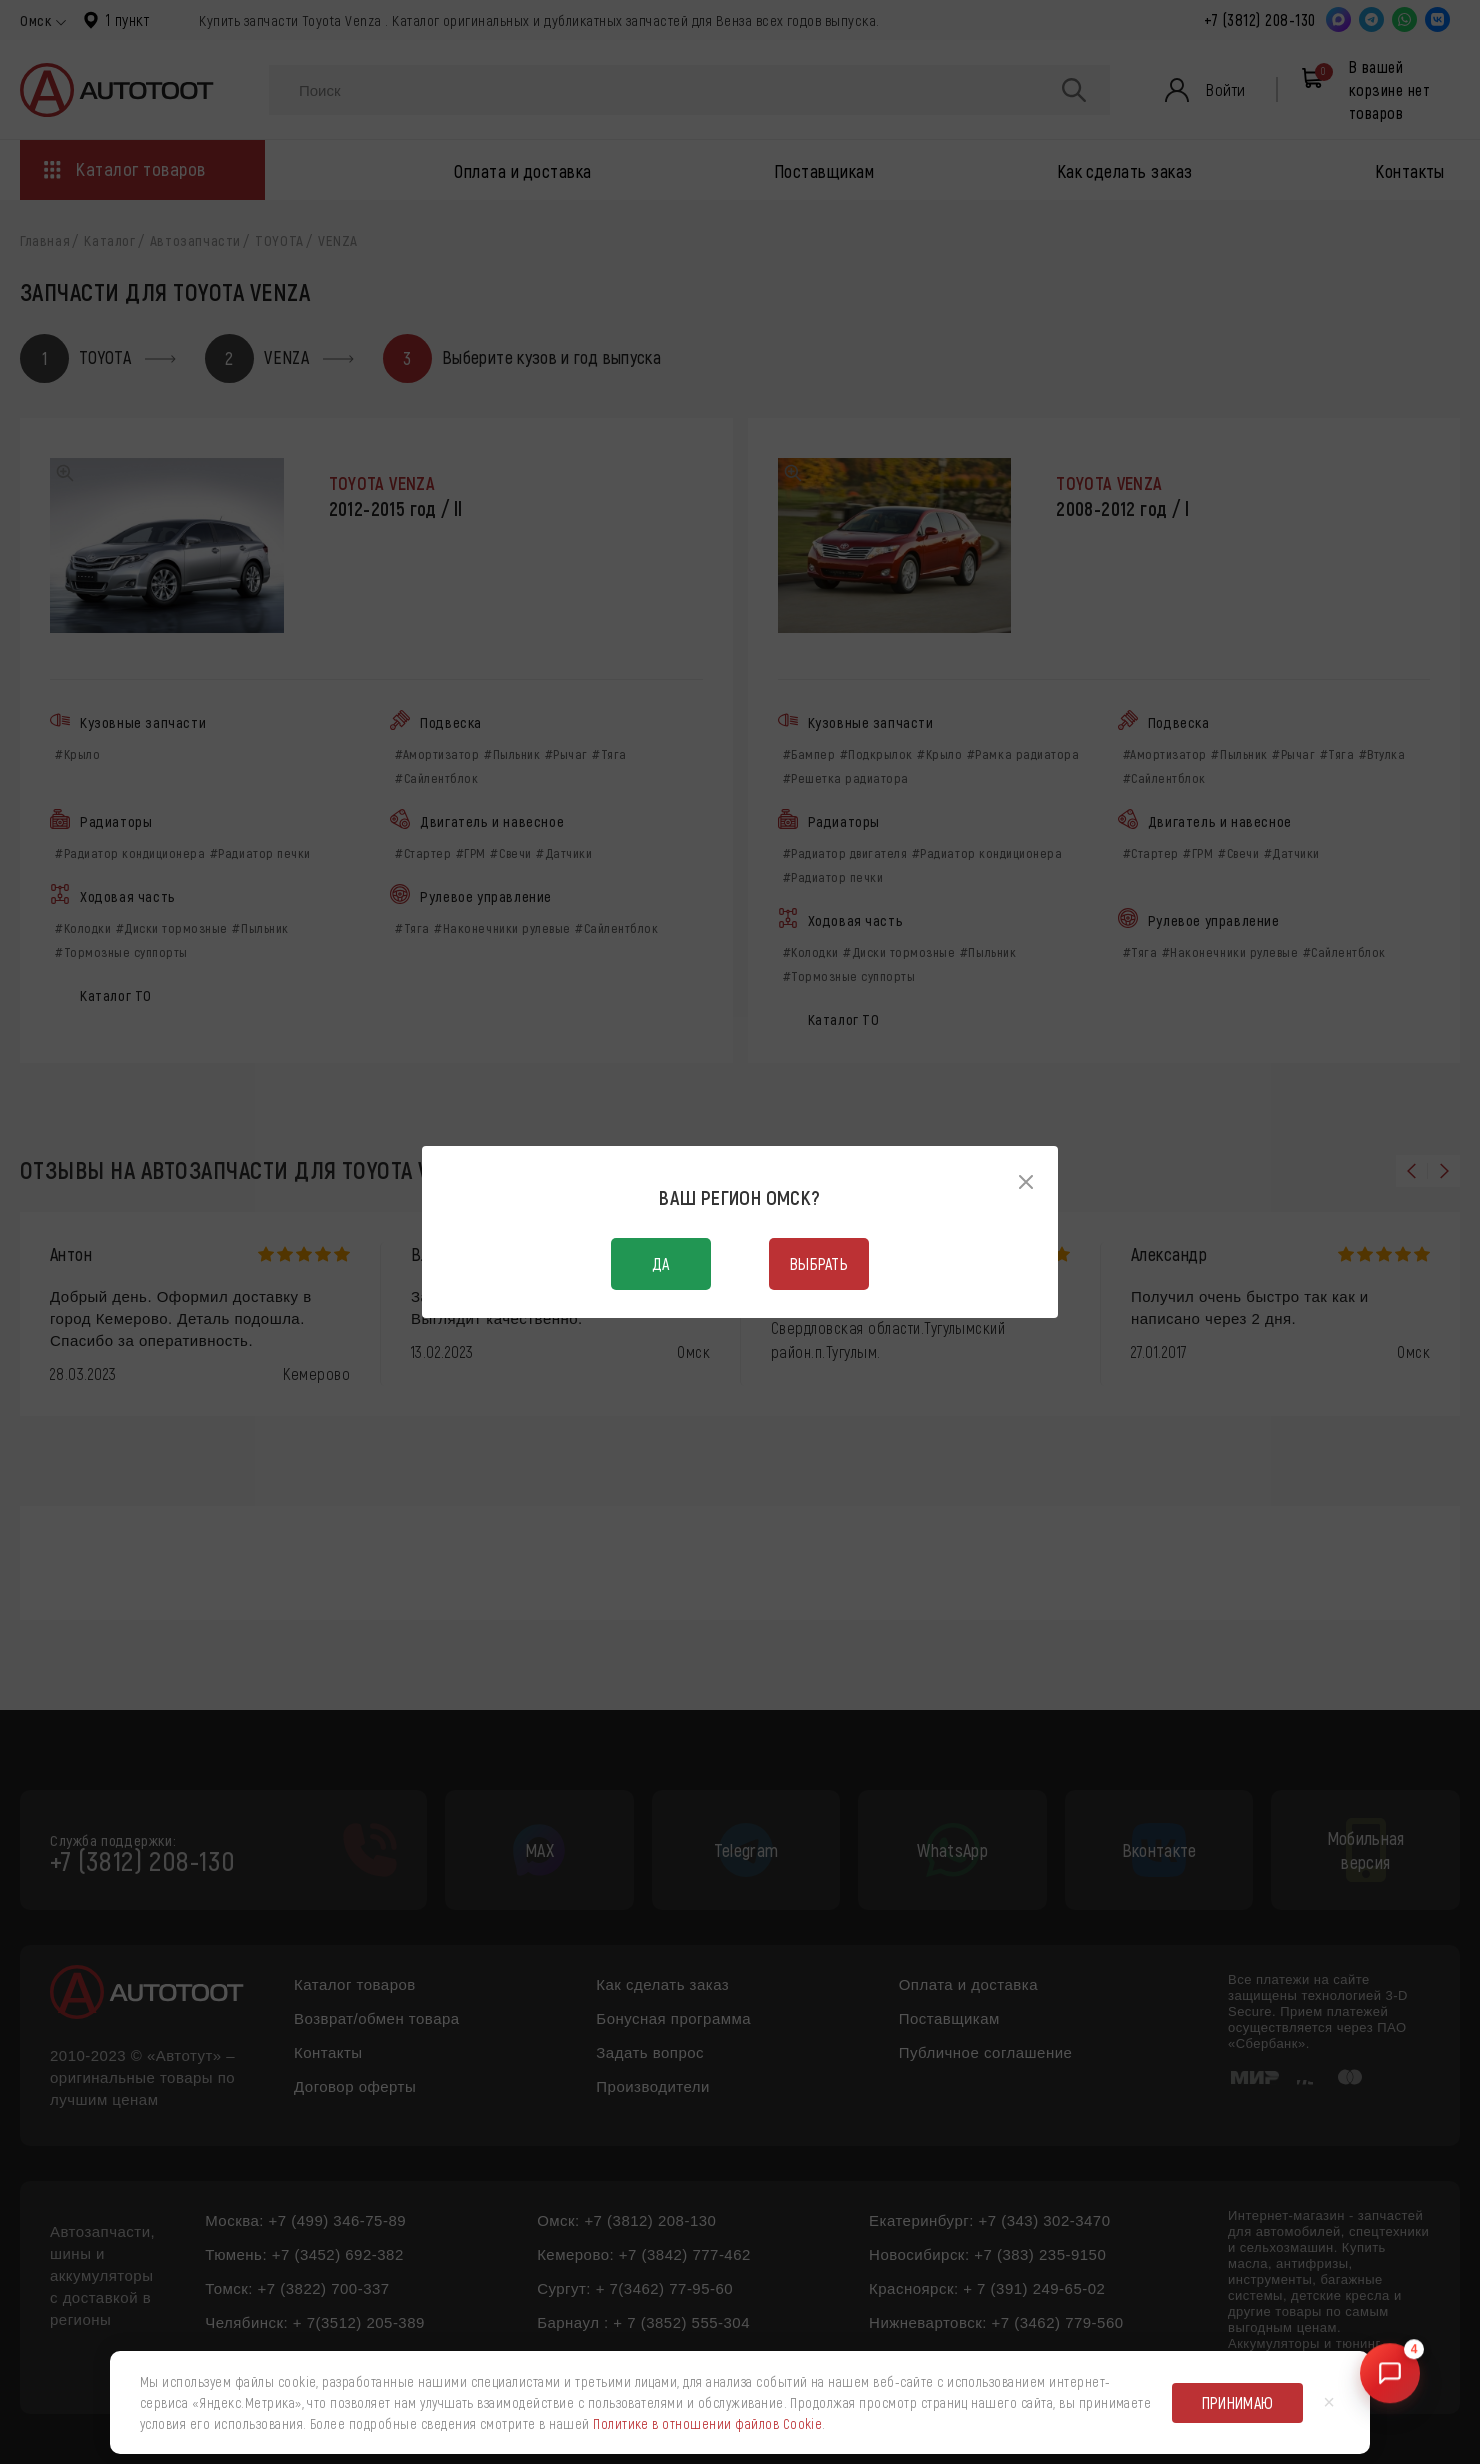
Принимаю (1238, 2402)
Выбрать (819, 1263)
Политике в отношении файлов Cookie (707, 2423)
